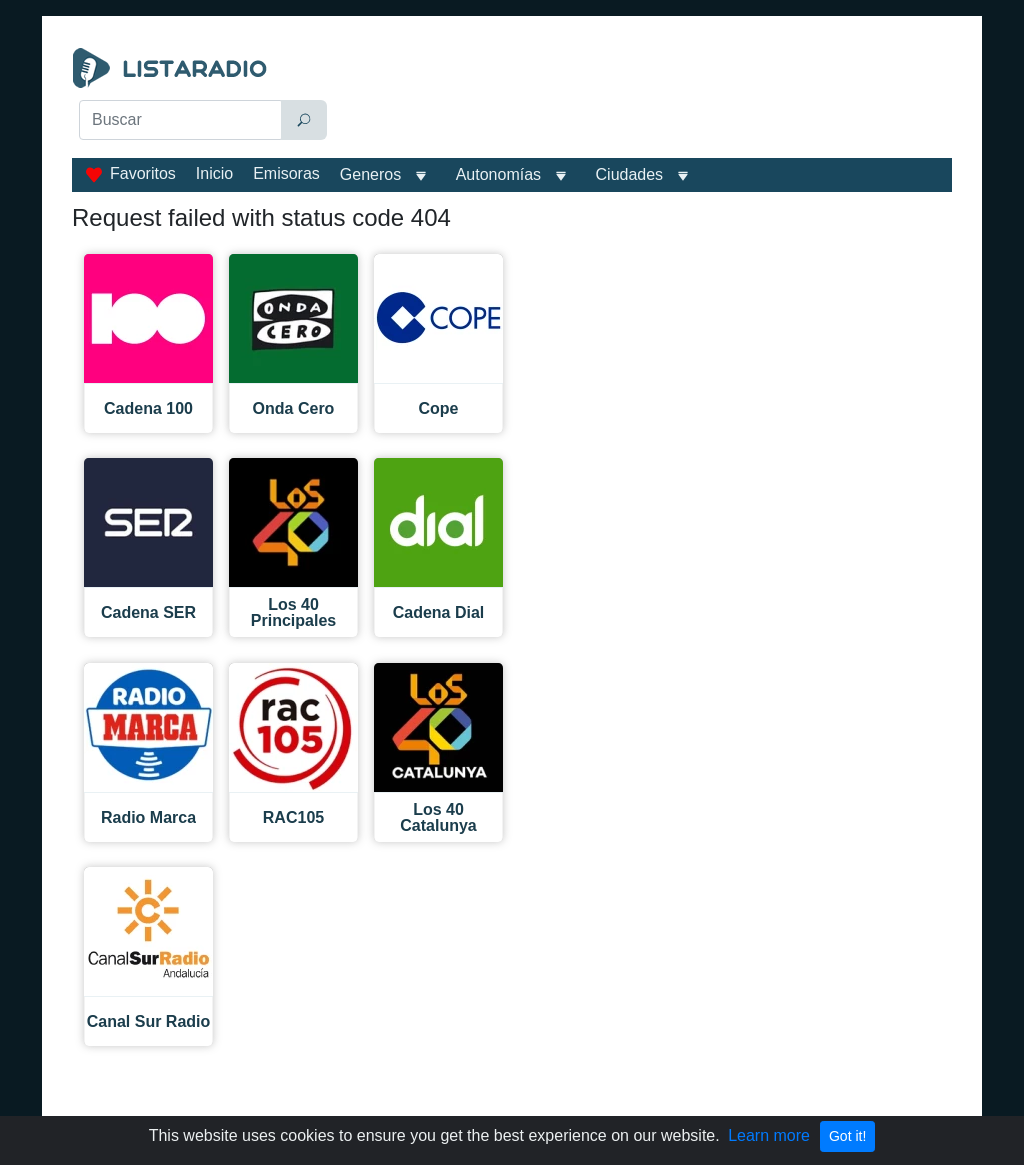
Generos (370, 174)
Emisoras (286, 173)
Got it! (847, 1136)
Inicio (214, 173)
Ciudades (630, 174)
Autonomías (498, 174)
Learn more (769, 1135)
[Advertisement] (647, 98)
